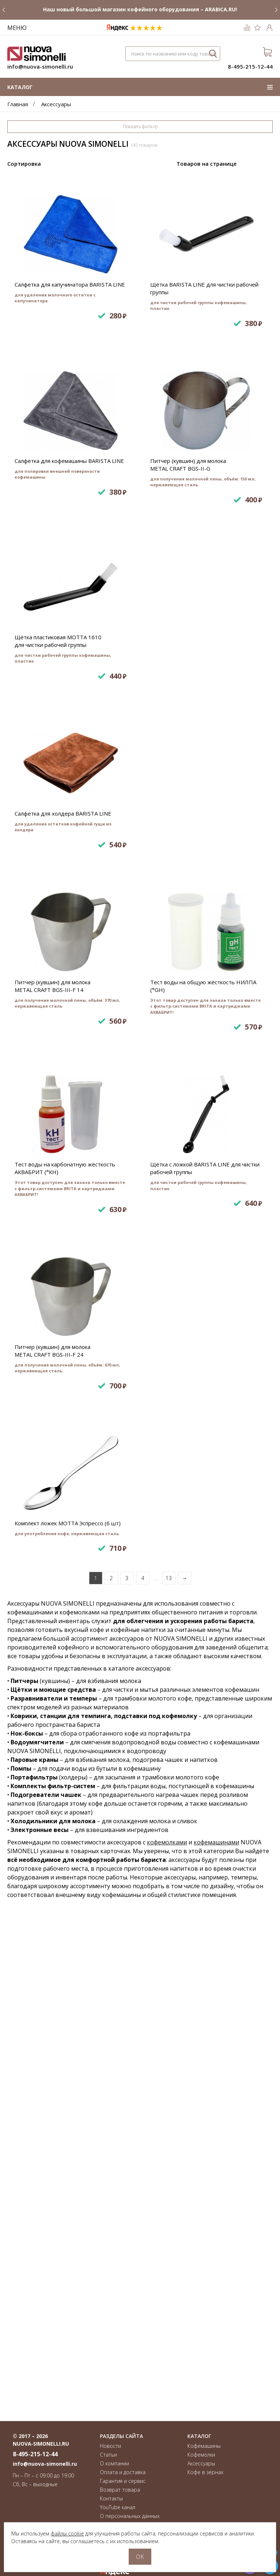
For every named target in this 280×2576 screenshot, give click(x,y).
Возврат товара (120, 2489)
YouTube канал (117, 2507)
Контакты (111, 2498)
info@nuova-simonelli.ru (40, 66)
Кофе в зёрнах (205, 2472)
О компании (114, 2463)
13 (169, 2065)
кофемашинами (216, 2330)
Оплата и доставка (122, 2472)
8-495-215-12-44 (250, 66)
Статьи (108, 2454)
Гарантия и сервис (122, 2480)
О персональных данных (130, 2515)
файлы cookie (67, 2533)
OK (140, 2557)
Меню (17, 28)
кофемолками (167, 2330)
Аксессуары (201, 2463)
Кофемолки (201, 2454)
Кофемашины (204, 2445)
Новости (110, 2445)
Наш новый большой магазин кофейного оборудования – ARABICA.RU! (140, 9)
